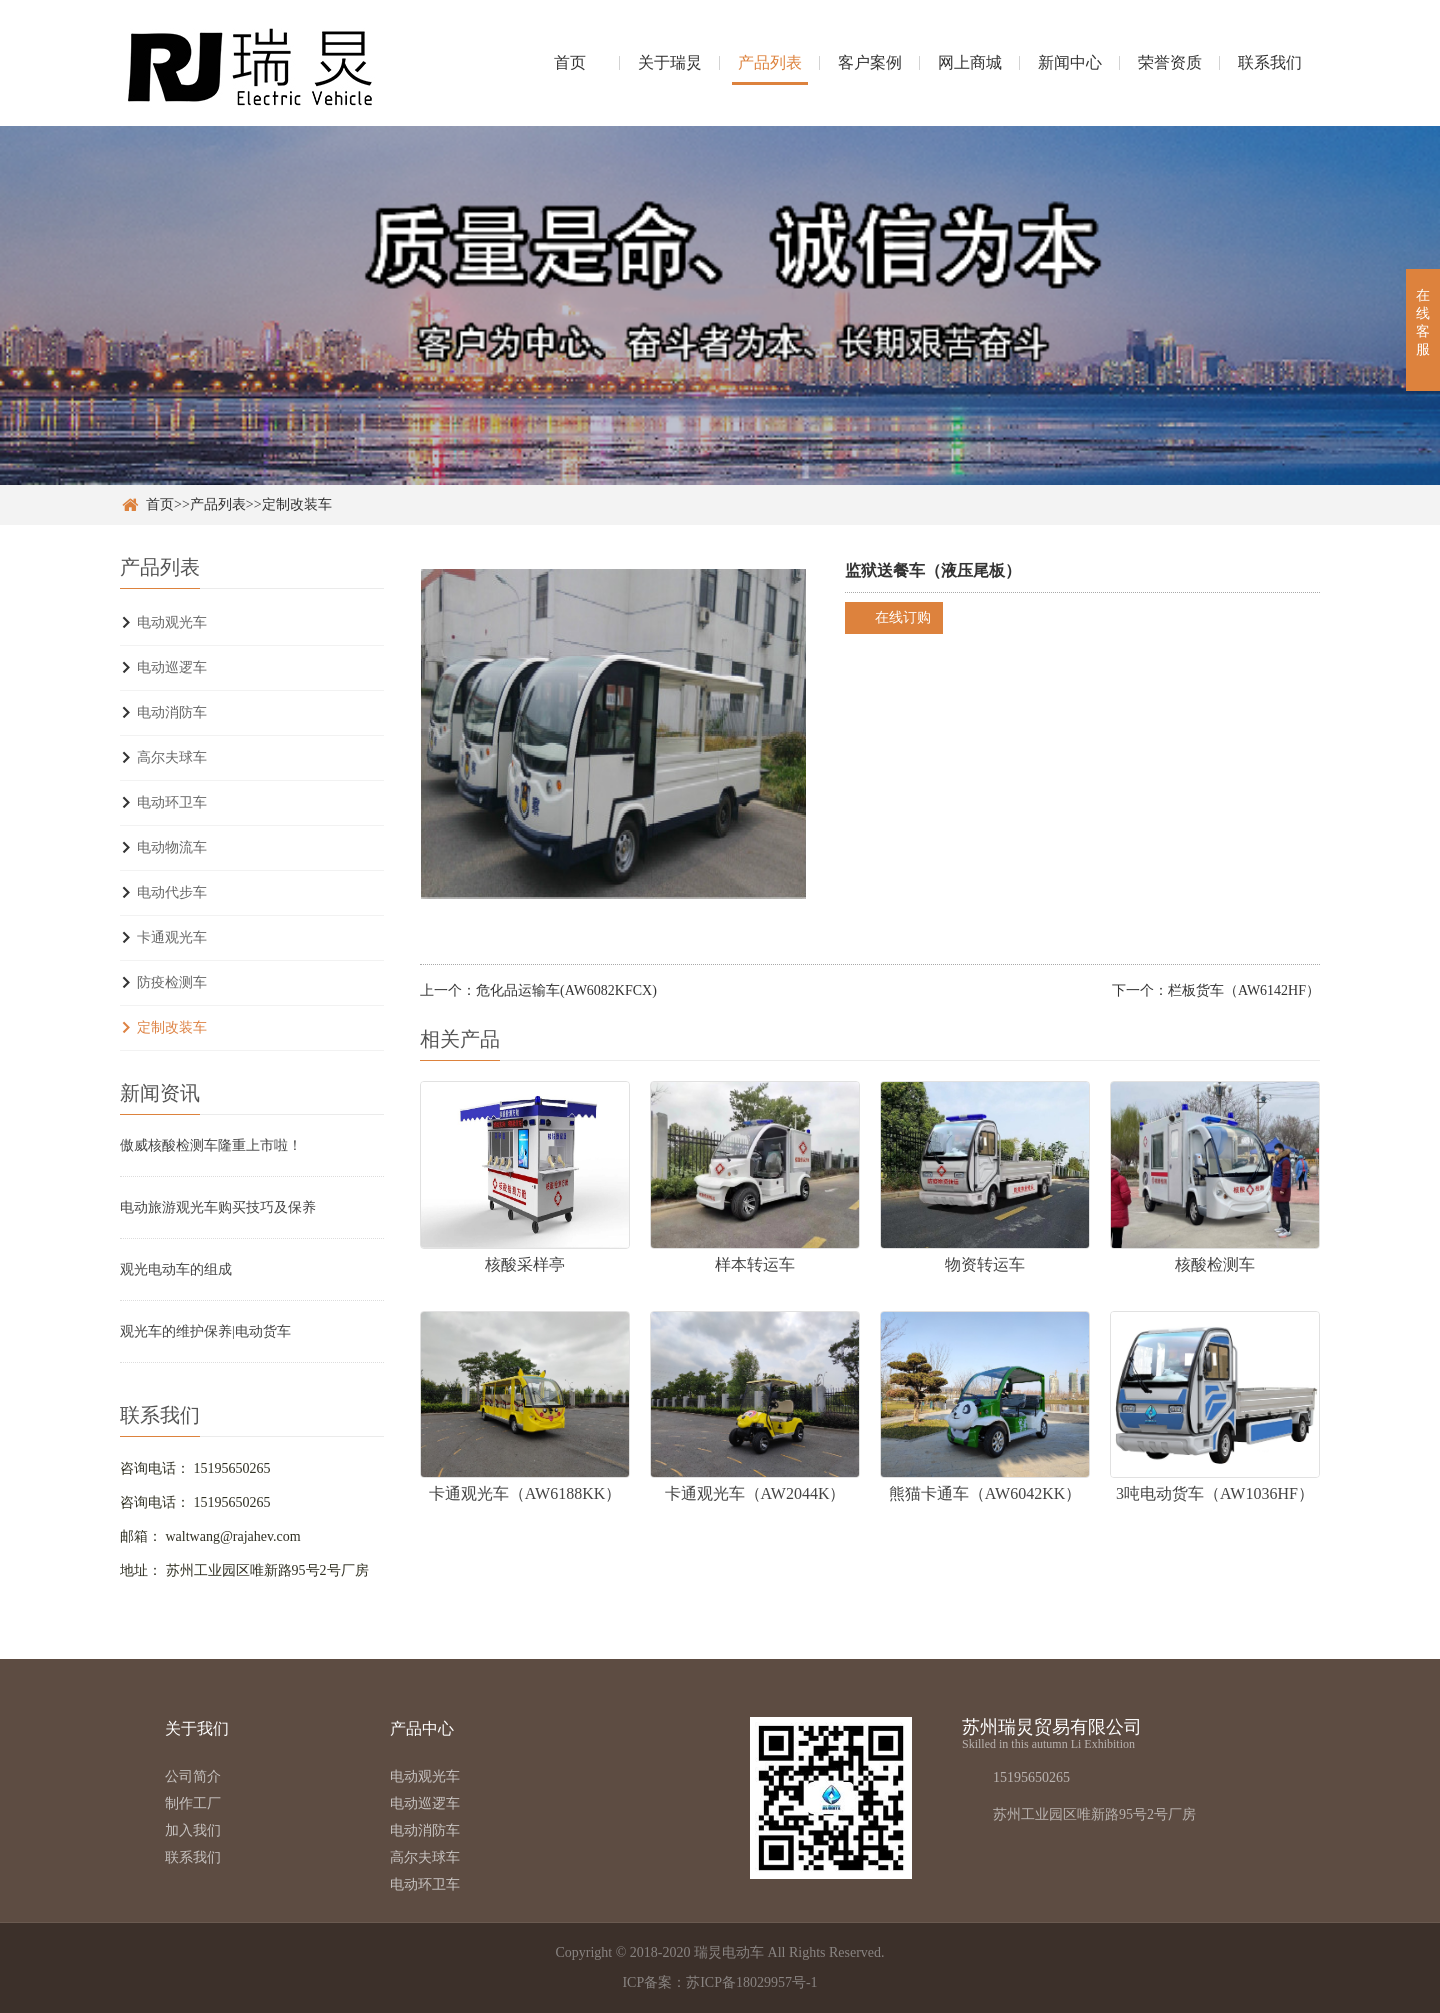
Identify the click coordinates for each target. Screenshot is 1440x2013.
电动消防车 (172, 712)
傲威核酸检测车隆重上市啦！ (211, 1145)
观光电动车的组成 (176, 1269)
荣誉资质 (1170, 62)
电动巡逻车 (172, 667)
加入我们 (193, 1830)
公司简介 (193, 1776)
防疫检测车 (172, 982)
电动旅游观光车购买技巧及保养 (218, 1207)
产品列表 (770, 62)
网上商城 (970, 62)
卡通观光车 (172, 937)
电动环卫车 (172, 802)
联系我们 (1270, 62)
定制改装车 (297, 504)
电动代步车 (172, 892)
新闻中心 (1070, 62)
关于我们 (197, 1728)
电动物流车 (172, 847)
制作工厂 (193, 1803)
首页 (570, 62)
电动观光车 (172, 622)
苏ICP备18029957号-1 (751, 1982)
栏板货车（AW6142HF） (1244, 990)
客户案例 (870, 62)
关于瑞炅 (670, 62)
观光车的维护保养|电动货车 (205, 1331)
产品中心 (422, 1728)
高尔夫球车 (172, 757)
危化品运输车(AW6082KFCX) (566, 990)
